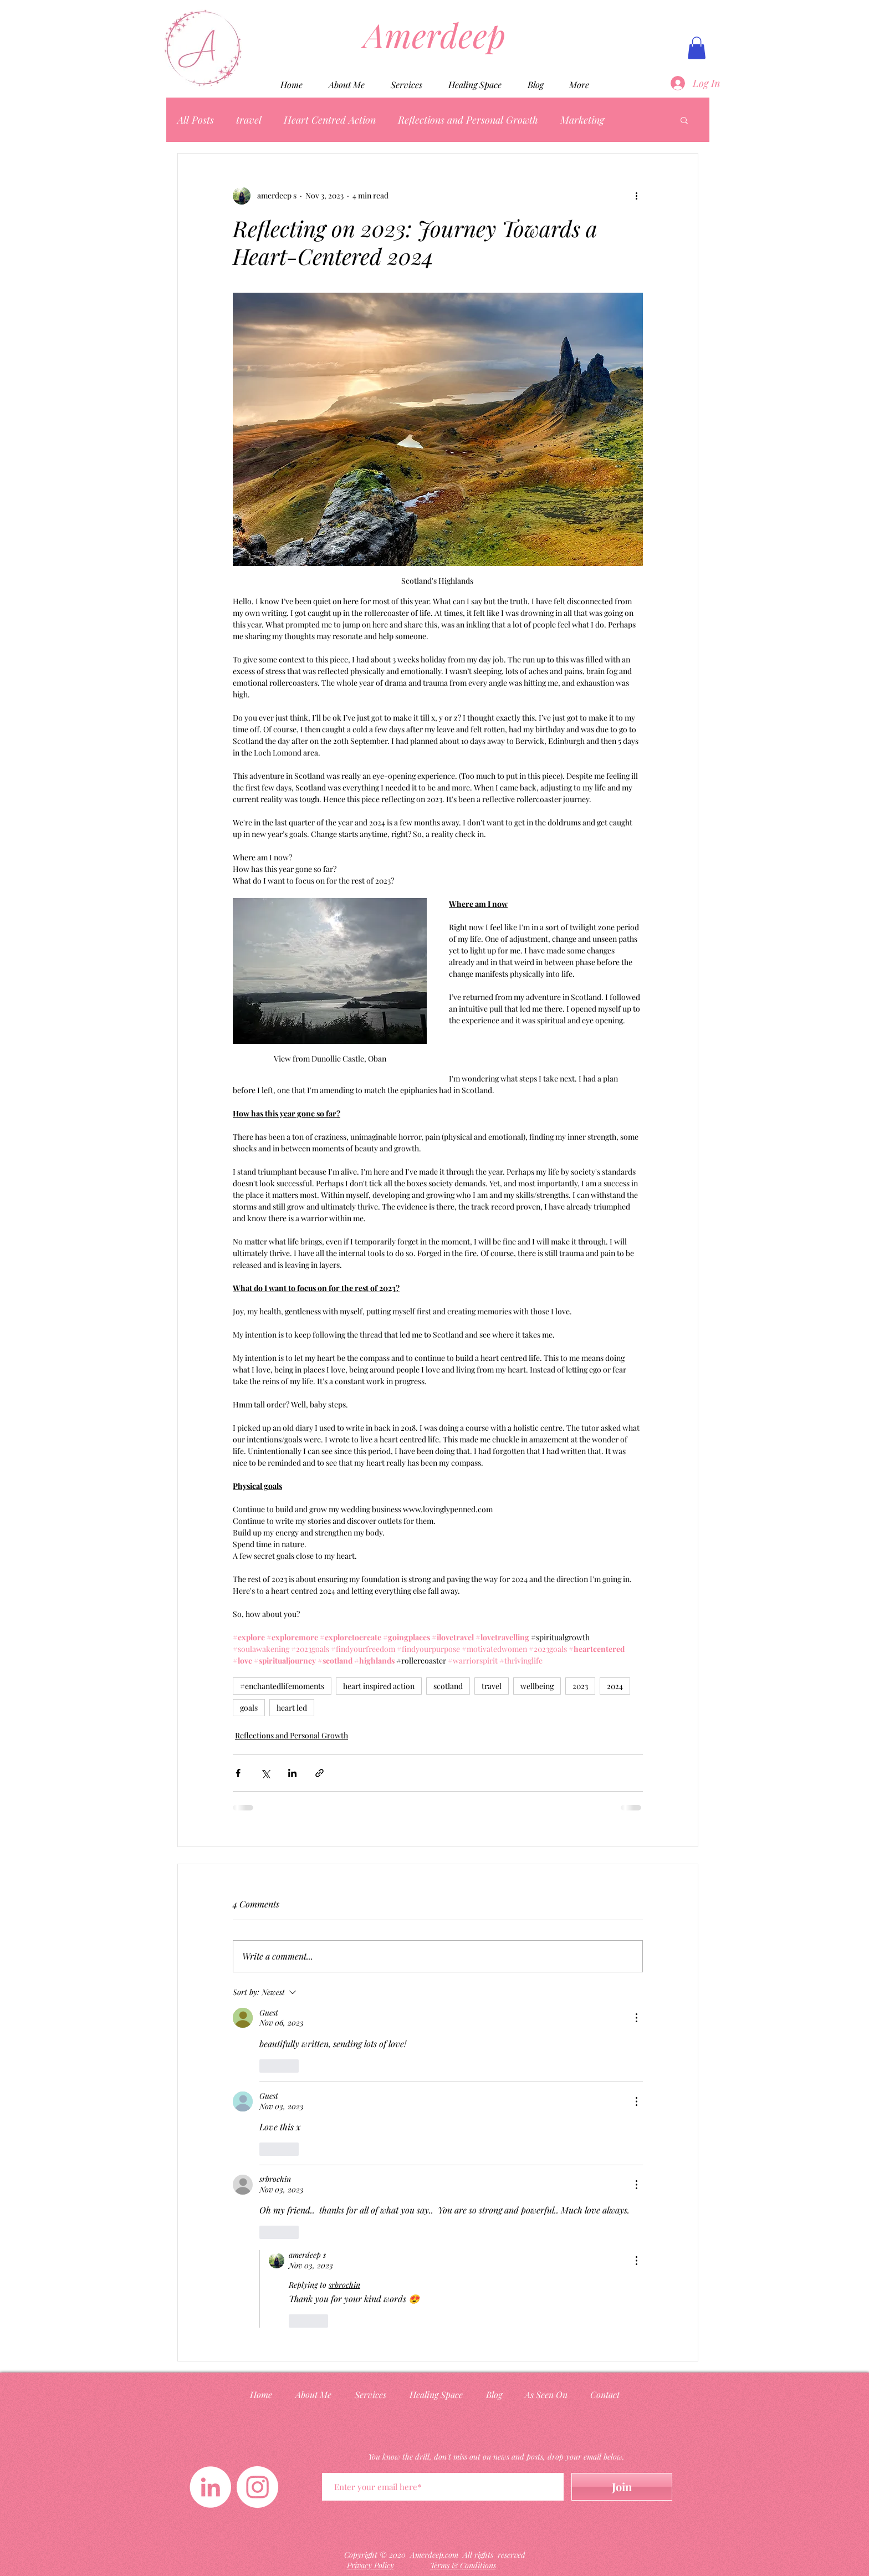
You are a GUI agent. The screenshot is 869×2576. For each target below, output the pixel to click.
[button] (696, 48)
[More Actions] (636, 2017)
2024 (615, 1686)
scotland (448, 1686)
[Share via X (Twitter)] (265, 1773)
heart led (292, 1707)
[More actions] (636, 195)
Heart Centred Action (330, 120)
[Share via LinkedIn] (292, 1773)
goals (249, 1707)
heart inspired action (379, 1686)
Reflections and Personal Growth (468, 120)
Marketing (582, 120)
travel (249, 120)
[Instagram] (257, 2487)
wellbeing (537, 1686)
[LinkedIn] (210, 2487)
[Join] (621, 2487)
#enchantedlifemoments (282, 1686)
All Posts (195, 120)
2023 (580, 1686)
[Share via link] (319, 1773)
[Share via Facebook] (238, 1773)
